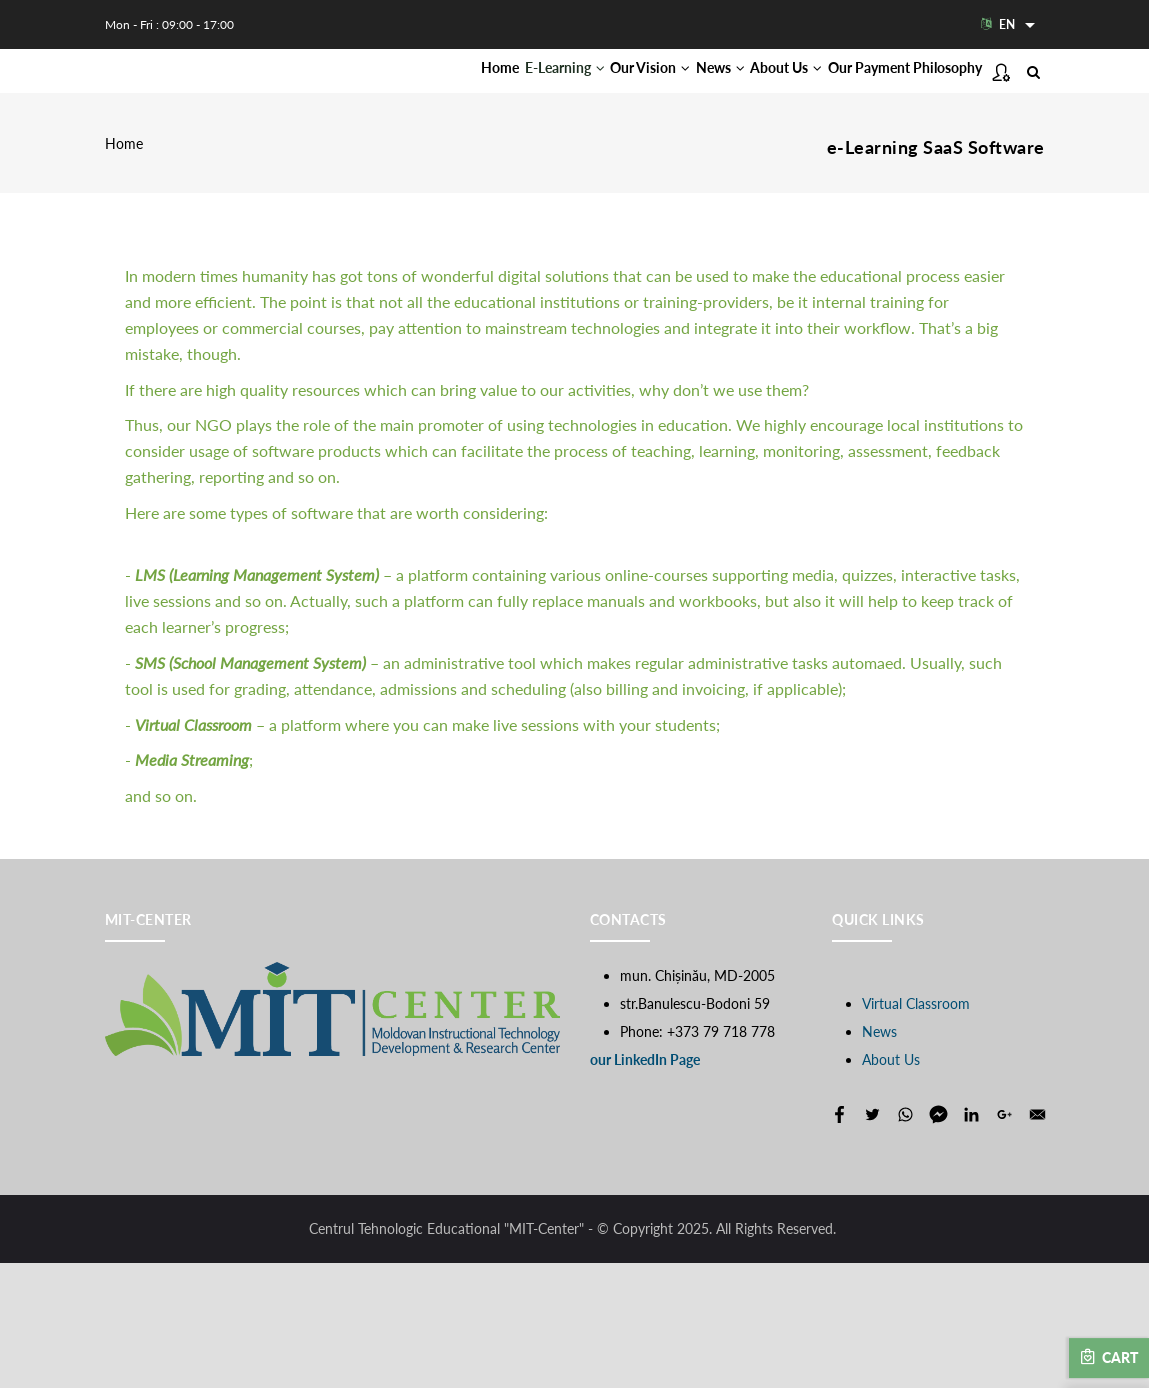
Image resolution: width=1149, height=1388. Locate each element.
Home (418, 91)
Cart (1109, 1357)
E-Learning (503, 91)
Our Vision (611, 91)
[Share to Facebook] (839, 1239)
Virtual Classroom (916, 1128)
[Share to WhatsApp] (905, 1239)
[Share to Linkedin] (971, 1239)
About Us (790, 91)
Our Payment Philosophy (481, 176)
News (702, 91)
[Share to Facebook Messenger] (938, 1239)
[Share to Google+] (1004, 1239)
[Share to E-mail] (1037, 1239)
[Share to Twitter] (872, 1239)
